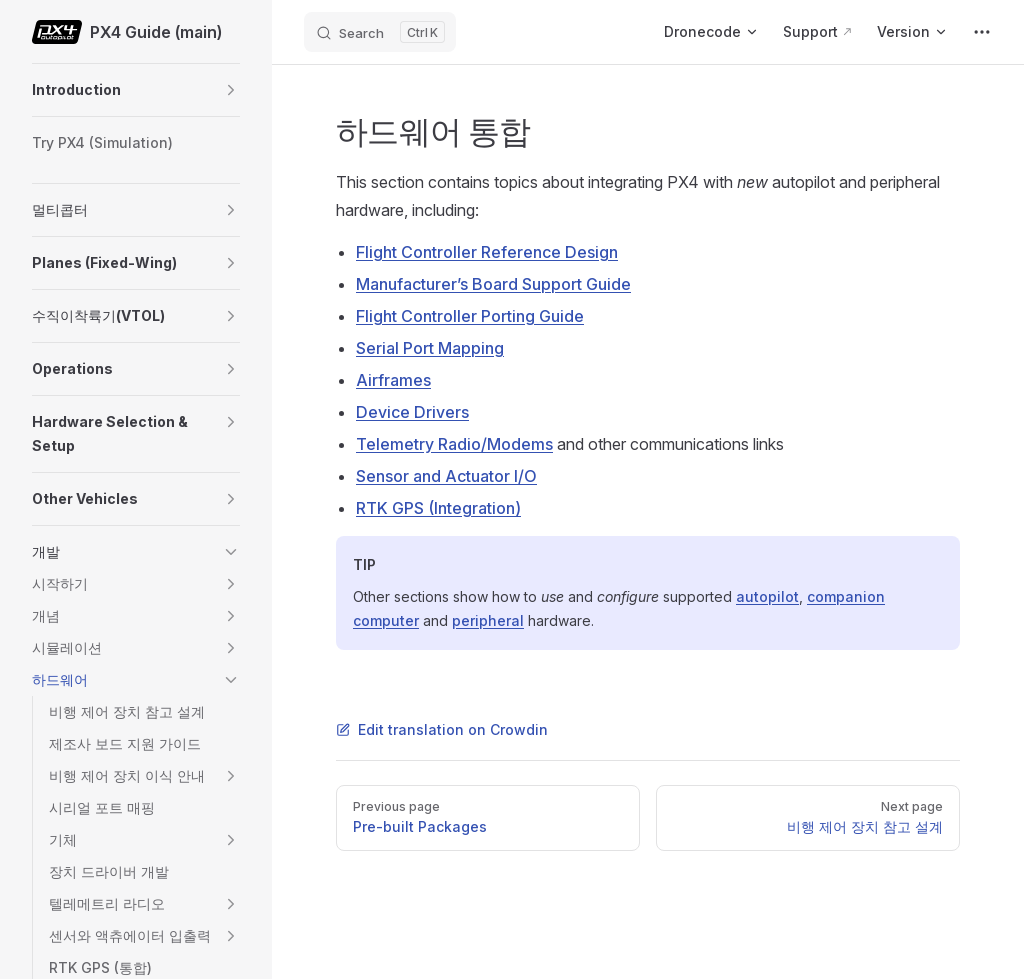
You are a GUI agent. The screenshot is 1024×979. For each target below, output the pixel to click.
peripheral (488, 620)
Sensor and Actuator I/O (446, 476)
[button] (231, 90)
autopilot (767, 596)
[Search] (380, 32)
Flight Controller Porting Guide (470, 316)
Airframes (393, 380)
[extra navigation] (982, 32)
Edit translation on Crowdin (442, 729)
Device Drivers (412, 412)
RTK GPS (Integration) (438, 508)
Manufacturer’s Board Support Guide (493, 284)
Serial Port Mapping (430, 348)
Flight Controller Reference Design (487, 252)
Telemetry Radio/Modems (454, 444)
